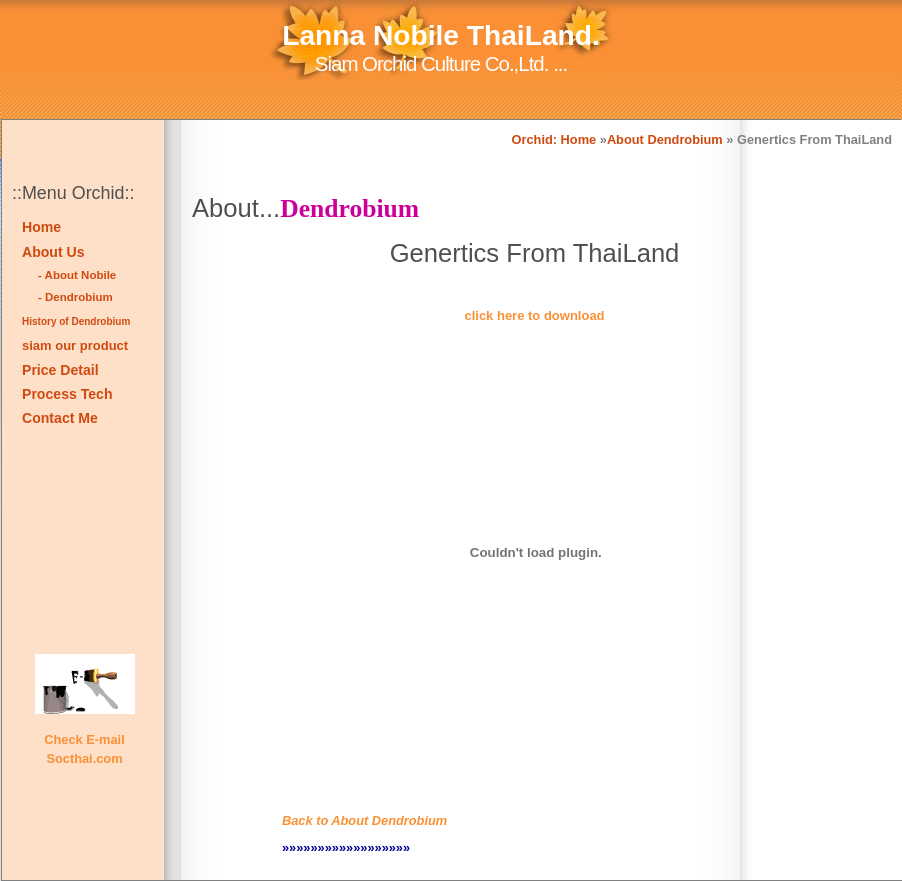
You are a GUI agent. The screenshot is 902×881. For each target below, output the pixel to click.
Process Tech (67, 394)
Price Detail (60, 370)
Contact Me (60, 418)
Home (41, 227)
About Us (53, 252)
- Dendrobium (75, 297)
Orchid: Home (554, 139)
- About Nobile (77, 275)
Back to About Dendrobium (364, 820)
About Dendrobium (665, 139)
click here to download (534, 315)
